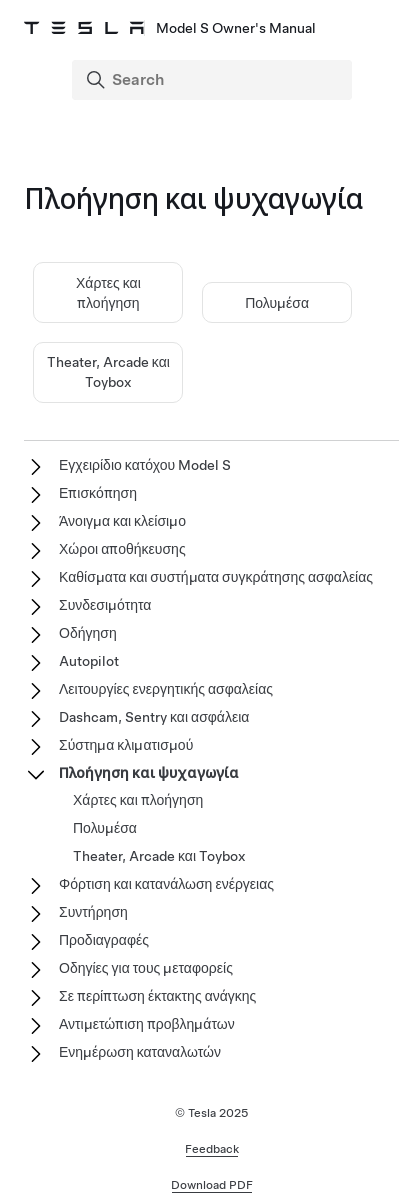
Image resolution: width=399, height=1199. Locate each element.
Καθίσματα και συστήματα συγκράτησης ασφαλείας (216, 577)
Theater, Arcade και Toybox (159, 856)
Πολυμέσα (277, 303)
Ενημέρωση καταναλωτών (140, 1052)
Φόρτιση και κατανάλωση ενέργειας (166, 884)
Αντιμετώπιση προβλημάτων (147, 1024)
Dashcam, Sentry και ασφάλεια (154, 717)
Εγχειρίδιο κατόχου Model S (145, 465)
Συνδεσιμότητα (105, 605)
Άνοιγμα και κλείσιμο (122, 521)
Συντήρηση (93, 912)
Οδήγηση (88, 633)
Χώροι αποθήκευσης (122, 549)
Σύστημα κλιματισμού (126, 745)
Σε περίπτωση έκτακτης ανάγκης (157, 996)
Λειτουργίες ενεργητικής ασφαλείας (166, 689)
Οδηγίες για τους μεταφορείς (146, 968)
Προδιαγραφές (104, 940)
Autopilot (89, 661)
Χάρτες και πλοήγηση (138, 800)
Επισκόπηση (98, 493)
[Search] (214, 80)
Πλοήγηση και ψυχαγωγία (149, 773)
